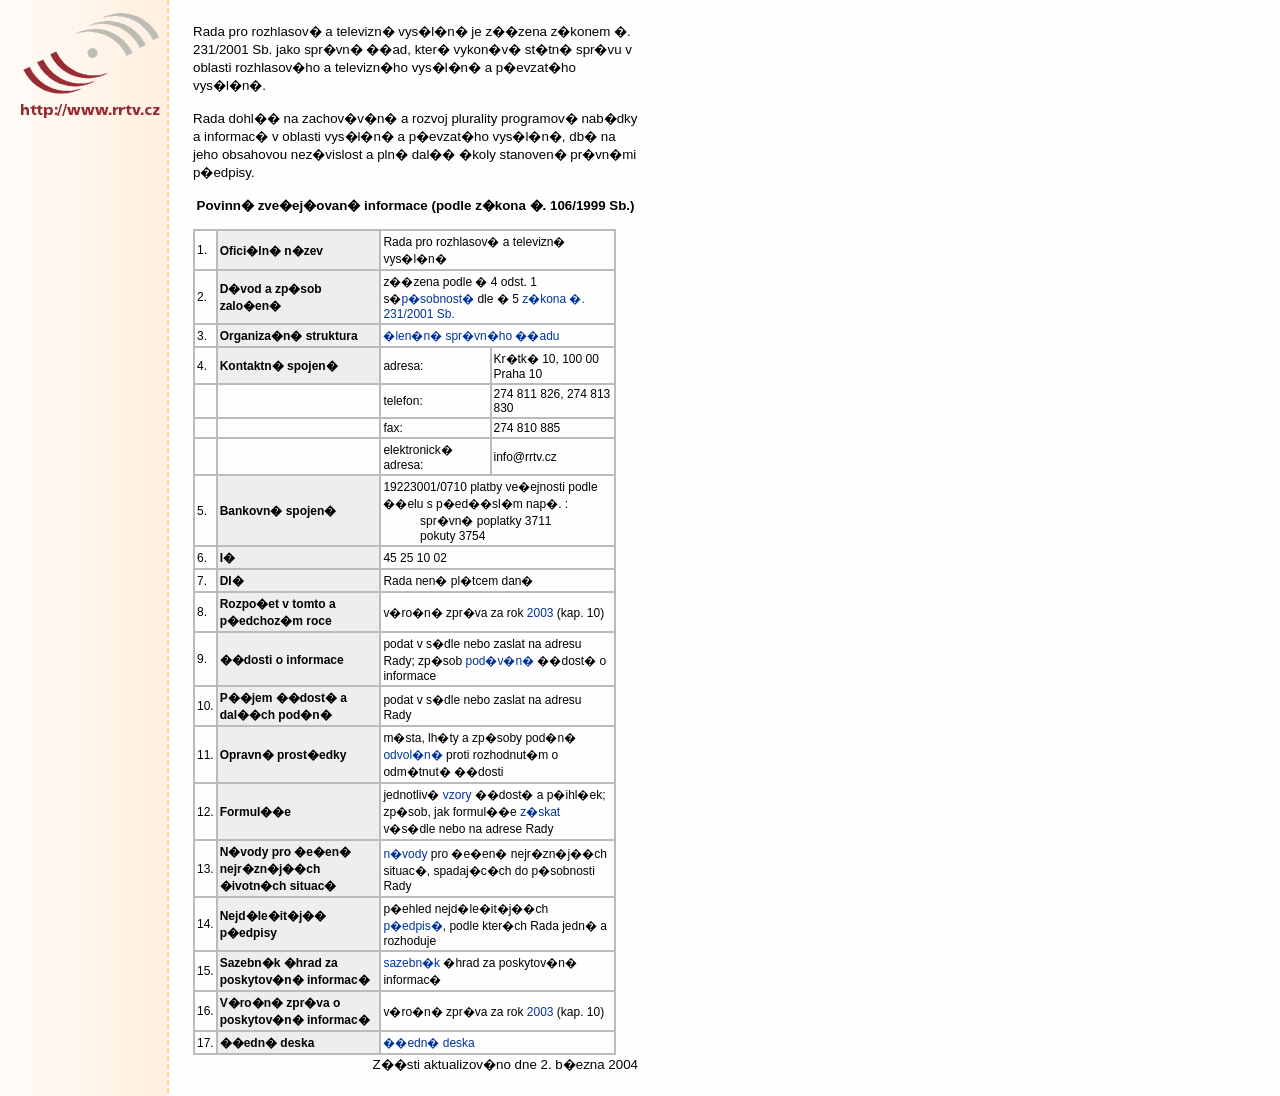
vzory (457, 795)
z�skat (540, 812)
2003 (540, 613)
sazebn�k (411, 963)
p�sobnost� (437, 299)
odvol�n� (412, 755)
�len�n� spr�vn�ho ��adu (471, 336)
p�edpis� (412, 926)
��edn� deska (428, 1043)
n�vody (405, 854)
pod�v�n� (499, 661)
